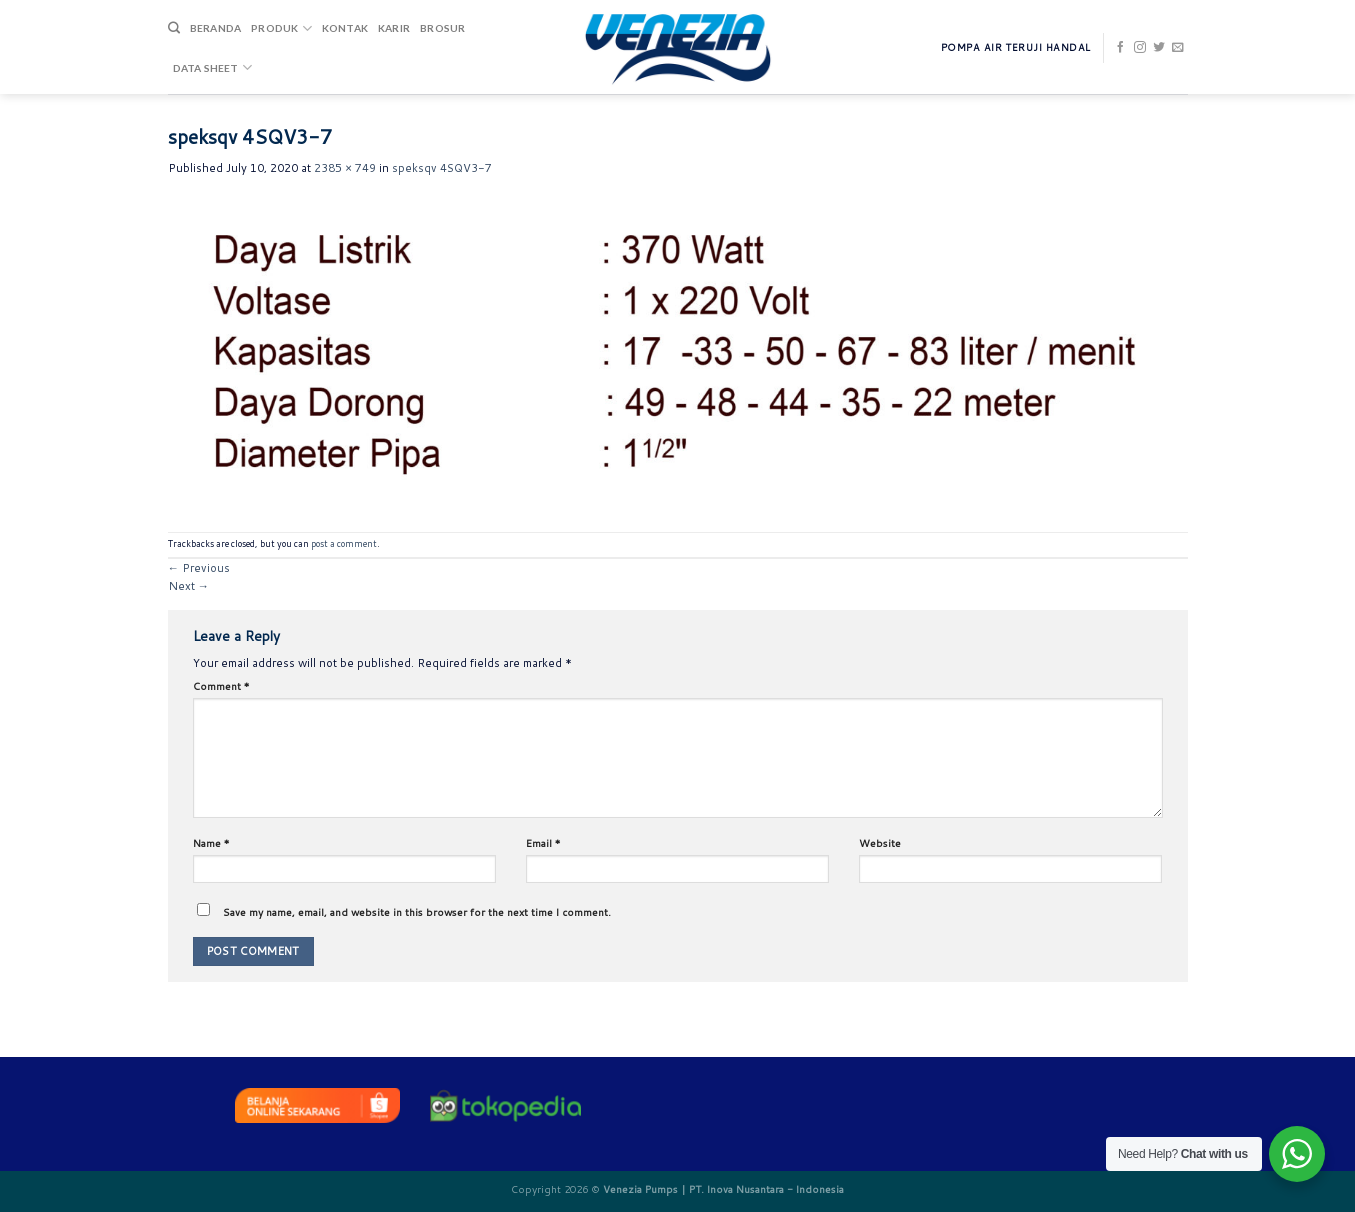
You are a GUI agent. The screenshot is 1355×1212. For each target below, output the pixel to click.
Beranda (215, 28)
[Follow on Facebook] (1121, 48)
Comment (221, 686)
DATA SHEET (212, 67)
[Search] (174, 28)
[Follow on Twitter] (1159, 48)
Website (880, 843)
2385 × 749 (345, 168)
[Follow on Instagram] (1140, 48)
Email (543, 843)
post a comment (344, 543)
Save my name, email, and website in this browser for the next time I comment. (417, 912)
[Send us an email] (1178, 48)
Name (211, 843)
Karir (394, 28)
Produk (281, 28)
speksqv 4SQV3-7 (442, 168)
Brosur (442, 28)
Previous (199, 568)
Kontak (345, 28)
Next (188, 586)
